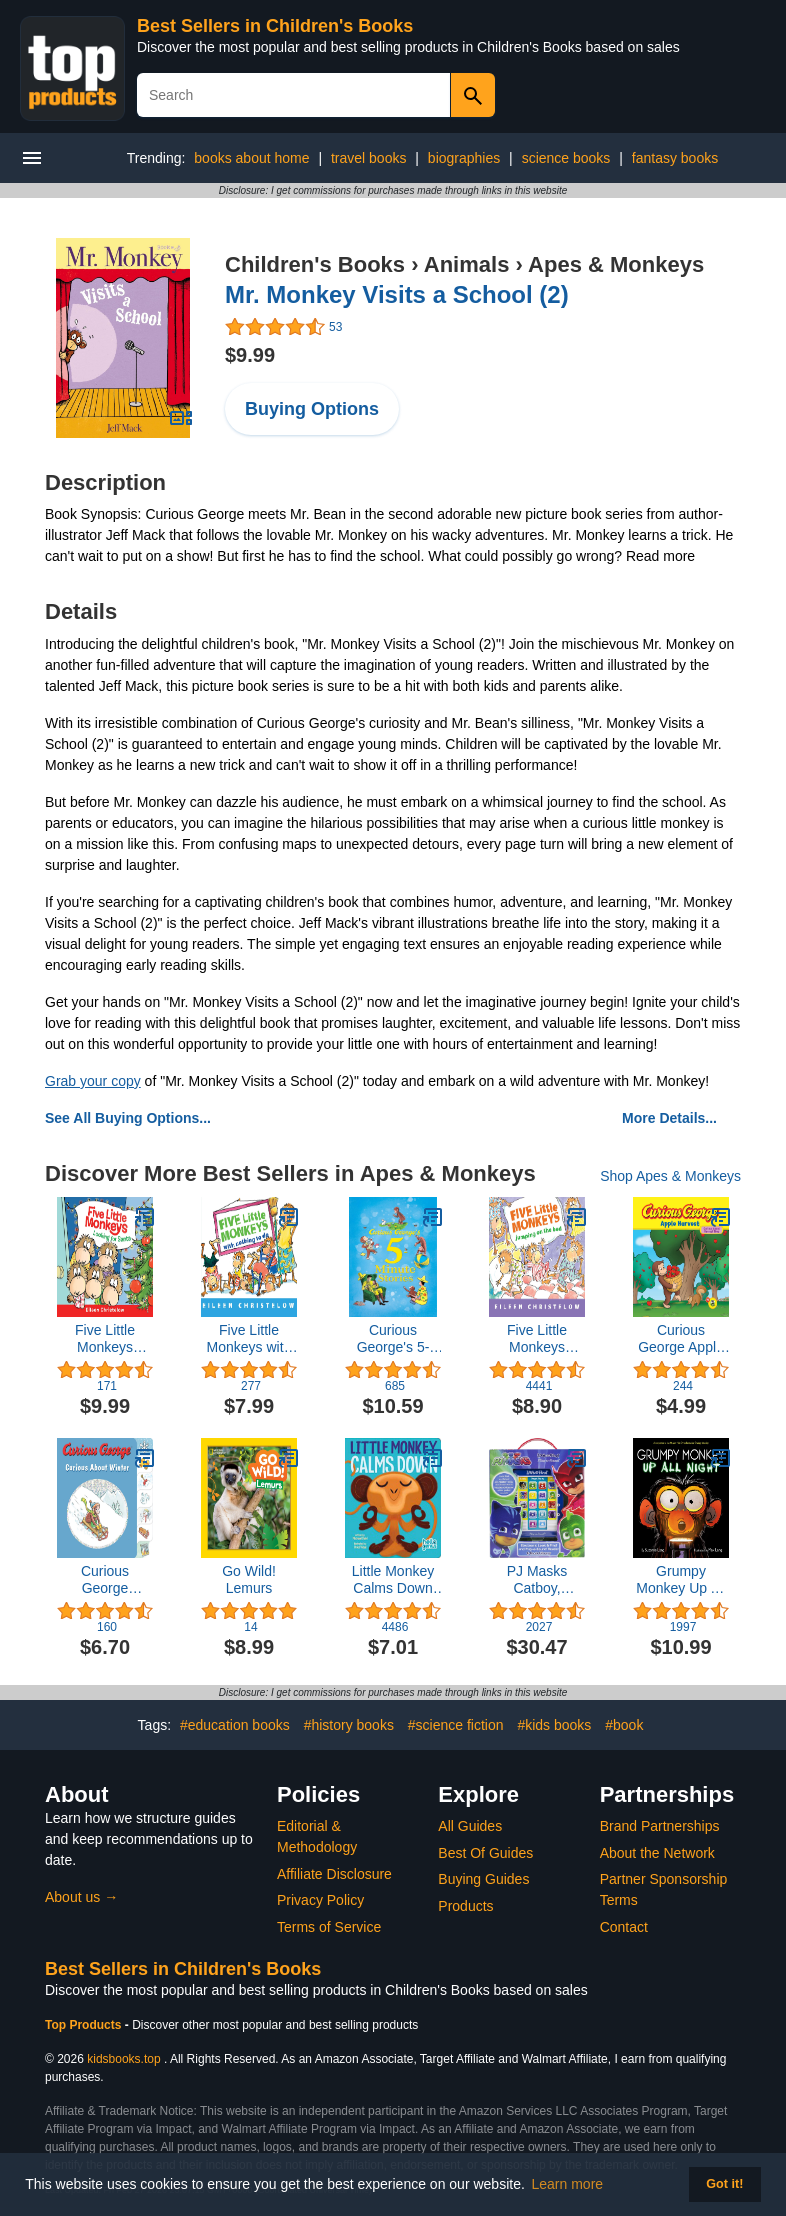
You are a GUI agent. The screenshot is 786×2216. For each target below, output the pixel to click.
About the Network (657, 1853)
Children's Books (315, 264)
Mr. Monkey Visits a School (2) (397, 294)
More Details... (669, 1118)
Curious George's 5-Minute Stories (392, 1339)
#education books (235, 1725)
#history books (349, 1725)
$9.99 (250, 355)
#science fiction (456, 1725)
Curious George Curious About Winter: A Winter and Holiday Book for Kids (105, 1580)
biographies (464, 158)
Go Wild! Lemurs (249, 1579)
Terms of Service (329, 1927)
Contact (624, 1927)
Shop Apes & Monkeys (670, 1176)
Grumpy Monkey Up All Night (680, 1580)
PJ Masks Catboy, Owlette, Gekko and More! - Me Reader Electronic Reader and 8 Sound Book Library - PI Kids (537, 1580)
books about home (251, 158)
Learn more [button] (568, 2184)
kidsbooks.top (123, 2059)
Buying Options (312, 409)
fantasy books (675, 158)
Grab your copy (93, 1081)
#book (624, 1725)
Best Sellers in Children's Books (275, 26)
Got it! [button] (724, 2184)
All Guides (470, 1826)
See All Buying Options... (128, 1118)
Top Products (85, 2025)
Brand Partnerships (660, 1826)
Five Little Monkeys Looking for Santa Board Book (105, 1339)
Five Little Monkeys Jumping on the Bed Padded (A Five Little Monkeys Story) (537, 1339)
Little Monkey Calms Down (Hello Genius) (392, 1580)
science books (566, 158)
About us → (81, 1897)
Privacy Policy (320, 1900)
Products (465, 1906)
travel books (368, 158)
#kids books (554, 1725)
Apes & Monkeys (616, 264)
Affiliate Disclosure (334, 1874)
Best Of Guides (485, 1853)
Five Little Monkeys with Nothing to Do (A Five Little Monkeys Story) (249, 1339)
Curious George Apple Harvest (681, 1339)
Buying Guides (483, 1879)
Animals (467, 264)
